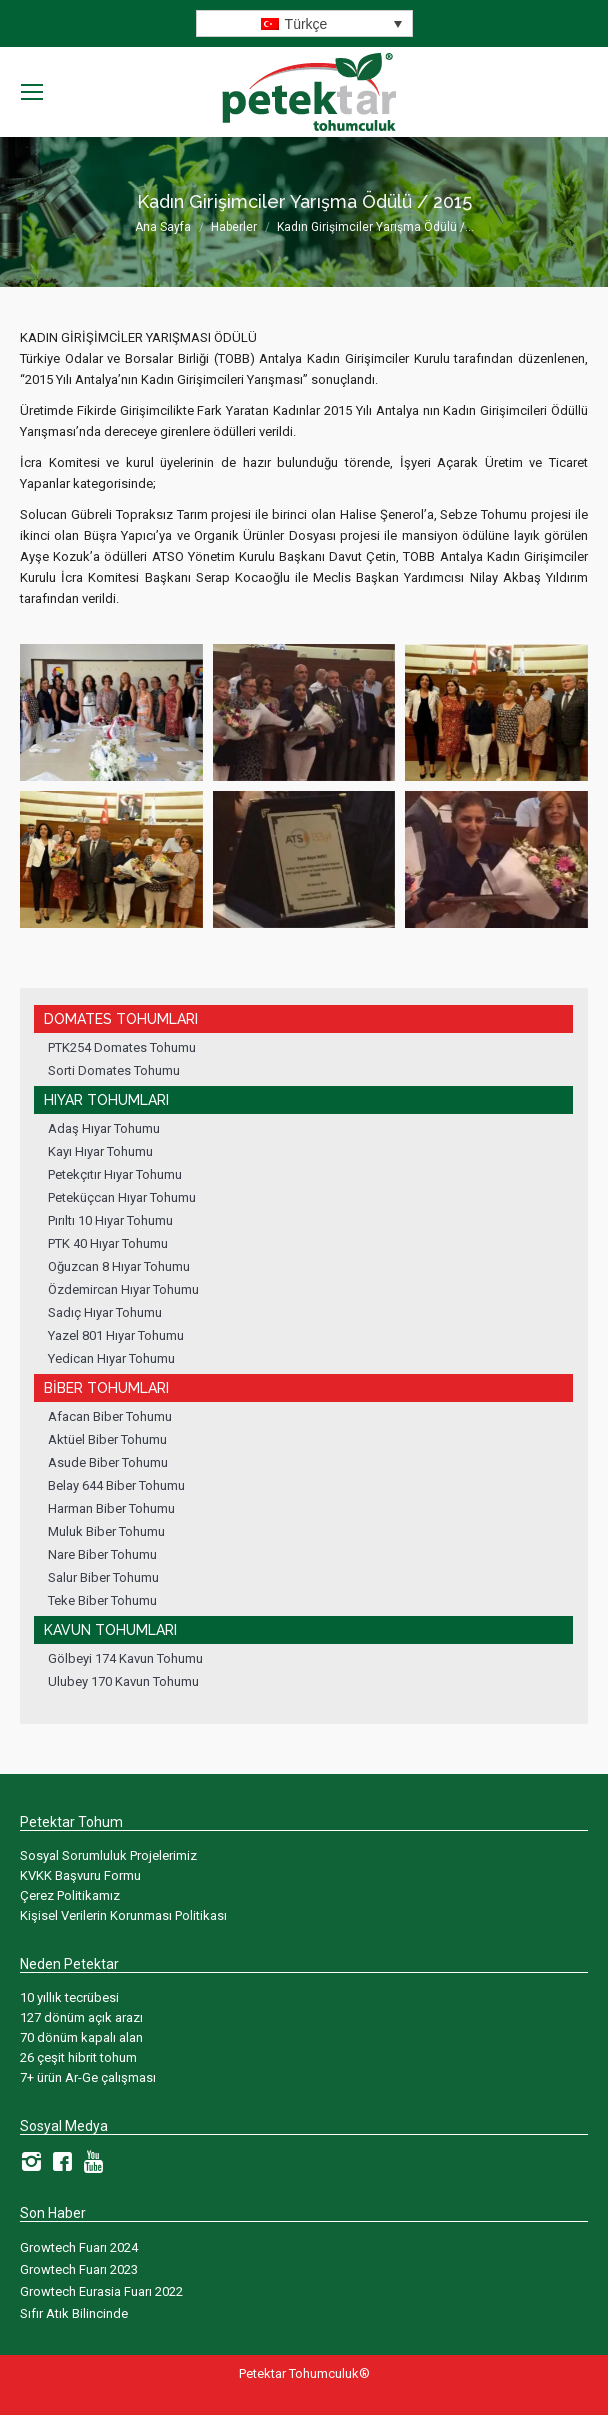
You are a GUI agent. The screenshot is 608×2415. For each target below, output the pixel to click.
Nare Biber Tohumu (102, 1554)
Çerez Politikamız (70, 1895)
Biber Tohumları (106, 1388)
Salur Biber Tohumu (103, 1577)
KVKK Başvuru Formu (80, 1875)
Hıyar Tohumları (106, 1100)
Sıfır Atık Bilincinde (74, 2313)
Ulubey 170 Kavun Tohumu (123, 1681)
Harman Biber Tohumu (111, 1508)
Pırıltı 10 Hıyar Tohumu (110, 1220)
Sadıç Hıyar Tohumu (105, 1312)
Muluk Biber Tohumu (106, 1531)
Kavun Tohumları (110, 1630)
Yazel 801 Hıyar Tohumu (116, 1335)
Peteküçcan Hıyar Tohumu (122, 1197)
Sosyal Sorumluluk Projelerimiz (108, 1855)
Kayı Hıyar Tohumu (100, 1151)
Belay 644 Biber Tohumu (116, 1485)
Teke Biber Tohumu (102, 1600)
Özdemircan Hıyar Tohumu (123, 1289)
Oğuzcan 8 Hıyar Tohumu (119, 1266)
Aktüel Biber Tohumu (107, 1439)
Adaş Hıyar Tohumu (104, 1128)
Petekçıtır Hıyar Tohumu (115, 1174)
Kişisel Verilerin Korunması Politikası (123, 1915)
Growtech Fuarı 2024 (79, 2247)
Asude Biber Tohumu (108, 1462)
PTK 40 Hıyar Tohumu (108, 1243)
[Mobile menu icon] (32, 92)
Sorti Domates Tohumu (114, 1070)
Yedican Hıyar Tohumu (111, 1358)
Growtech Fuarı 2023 (79, 2269)
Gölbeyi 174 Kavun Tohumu (125, 1658)
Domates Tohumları (121, 1019)
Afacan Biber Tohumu (110, 1416)
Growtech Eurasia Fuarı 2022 (101, 2291)
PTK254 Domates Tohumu (122, 1047)
